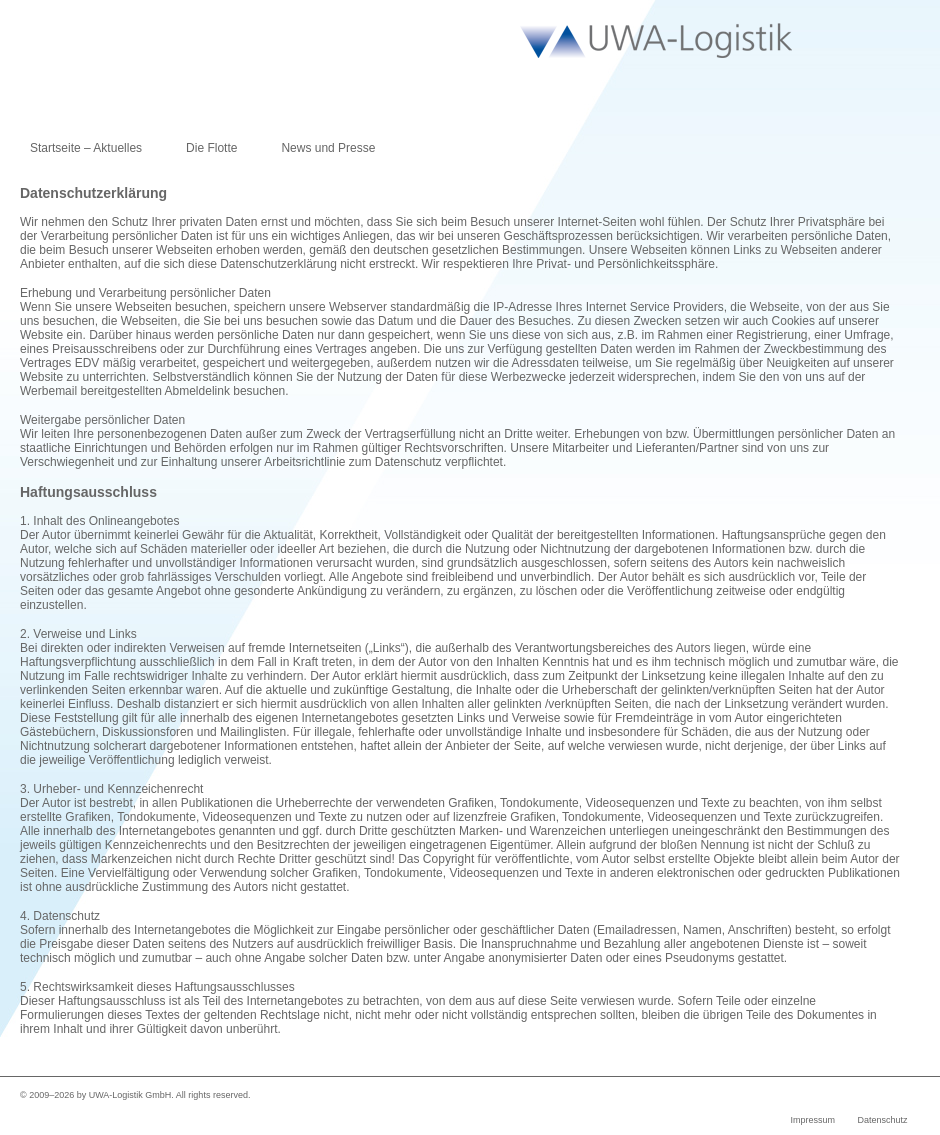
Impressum (812, 1120)
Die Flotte (211, 148)
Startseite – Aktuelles (86, 148)
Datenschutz (882, 1120)
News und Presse (328, 148)
